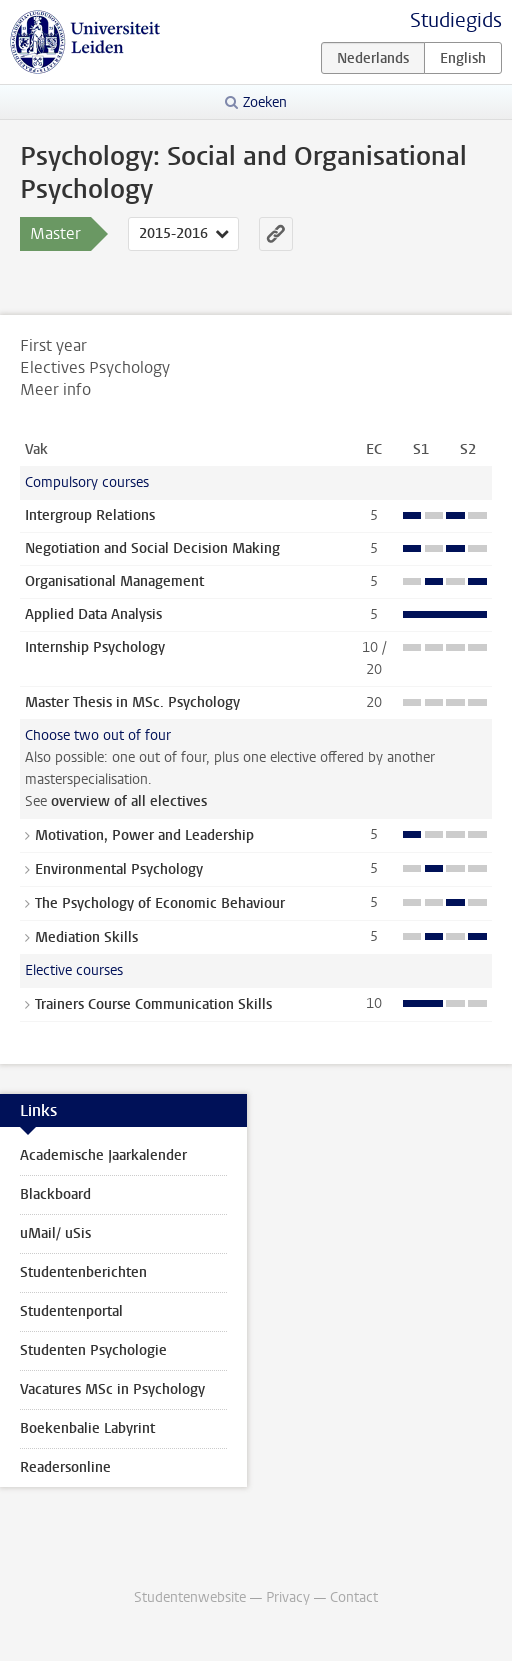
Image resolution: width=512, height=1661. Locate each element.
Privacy (288, 1597)
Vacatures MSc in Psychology (112, 1389)
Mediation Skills (86, 937)
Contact (354, 1597)
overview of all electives (129, 801)
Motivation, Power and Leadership (144, 835)
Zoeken (265, 102)
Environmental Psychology (119, 869)
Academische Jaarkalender (103, 1155)
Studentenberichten (83, 1272)
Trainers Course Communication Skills (153, 1004)
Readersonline (65, 1467)
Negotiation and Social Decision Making (152, 548)
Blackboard (55, 1194)
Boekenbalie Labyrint (87, 1428)
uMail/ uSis (55, 1233)
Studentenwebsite (190, 1597)
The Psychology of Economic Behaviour (160, 903)
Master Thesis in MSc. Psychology (132, 702)
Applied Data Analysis (93, 614)
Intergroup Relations (90, 515)
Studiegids (456, 20)
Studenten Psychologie (93, 1350)
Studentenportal (71, 1311)
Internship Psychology (95, 647)
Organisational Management (114, 581)
